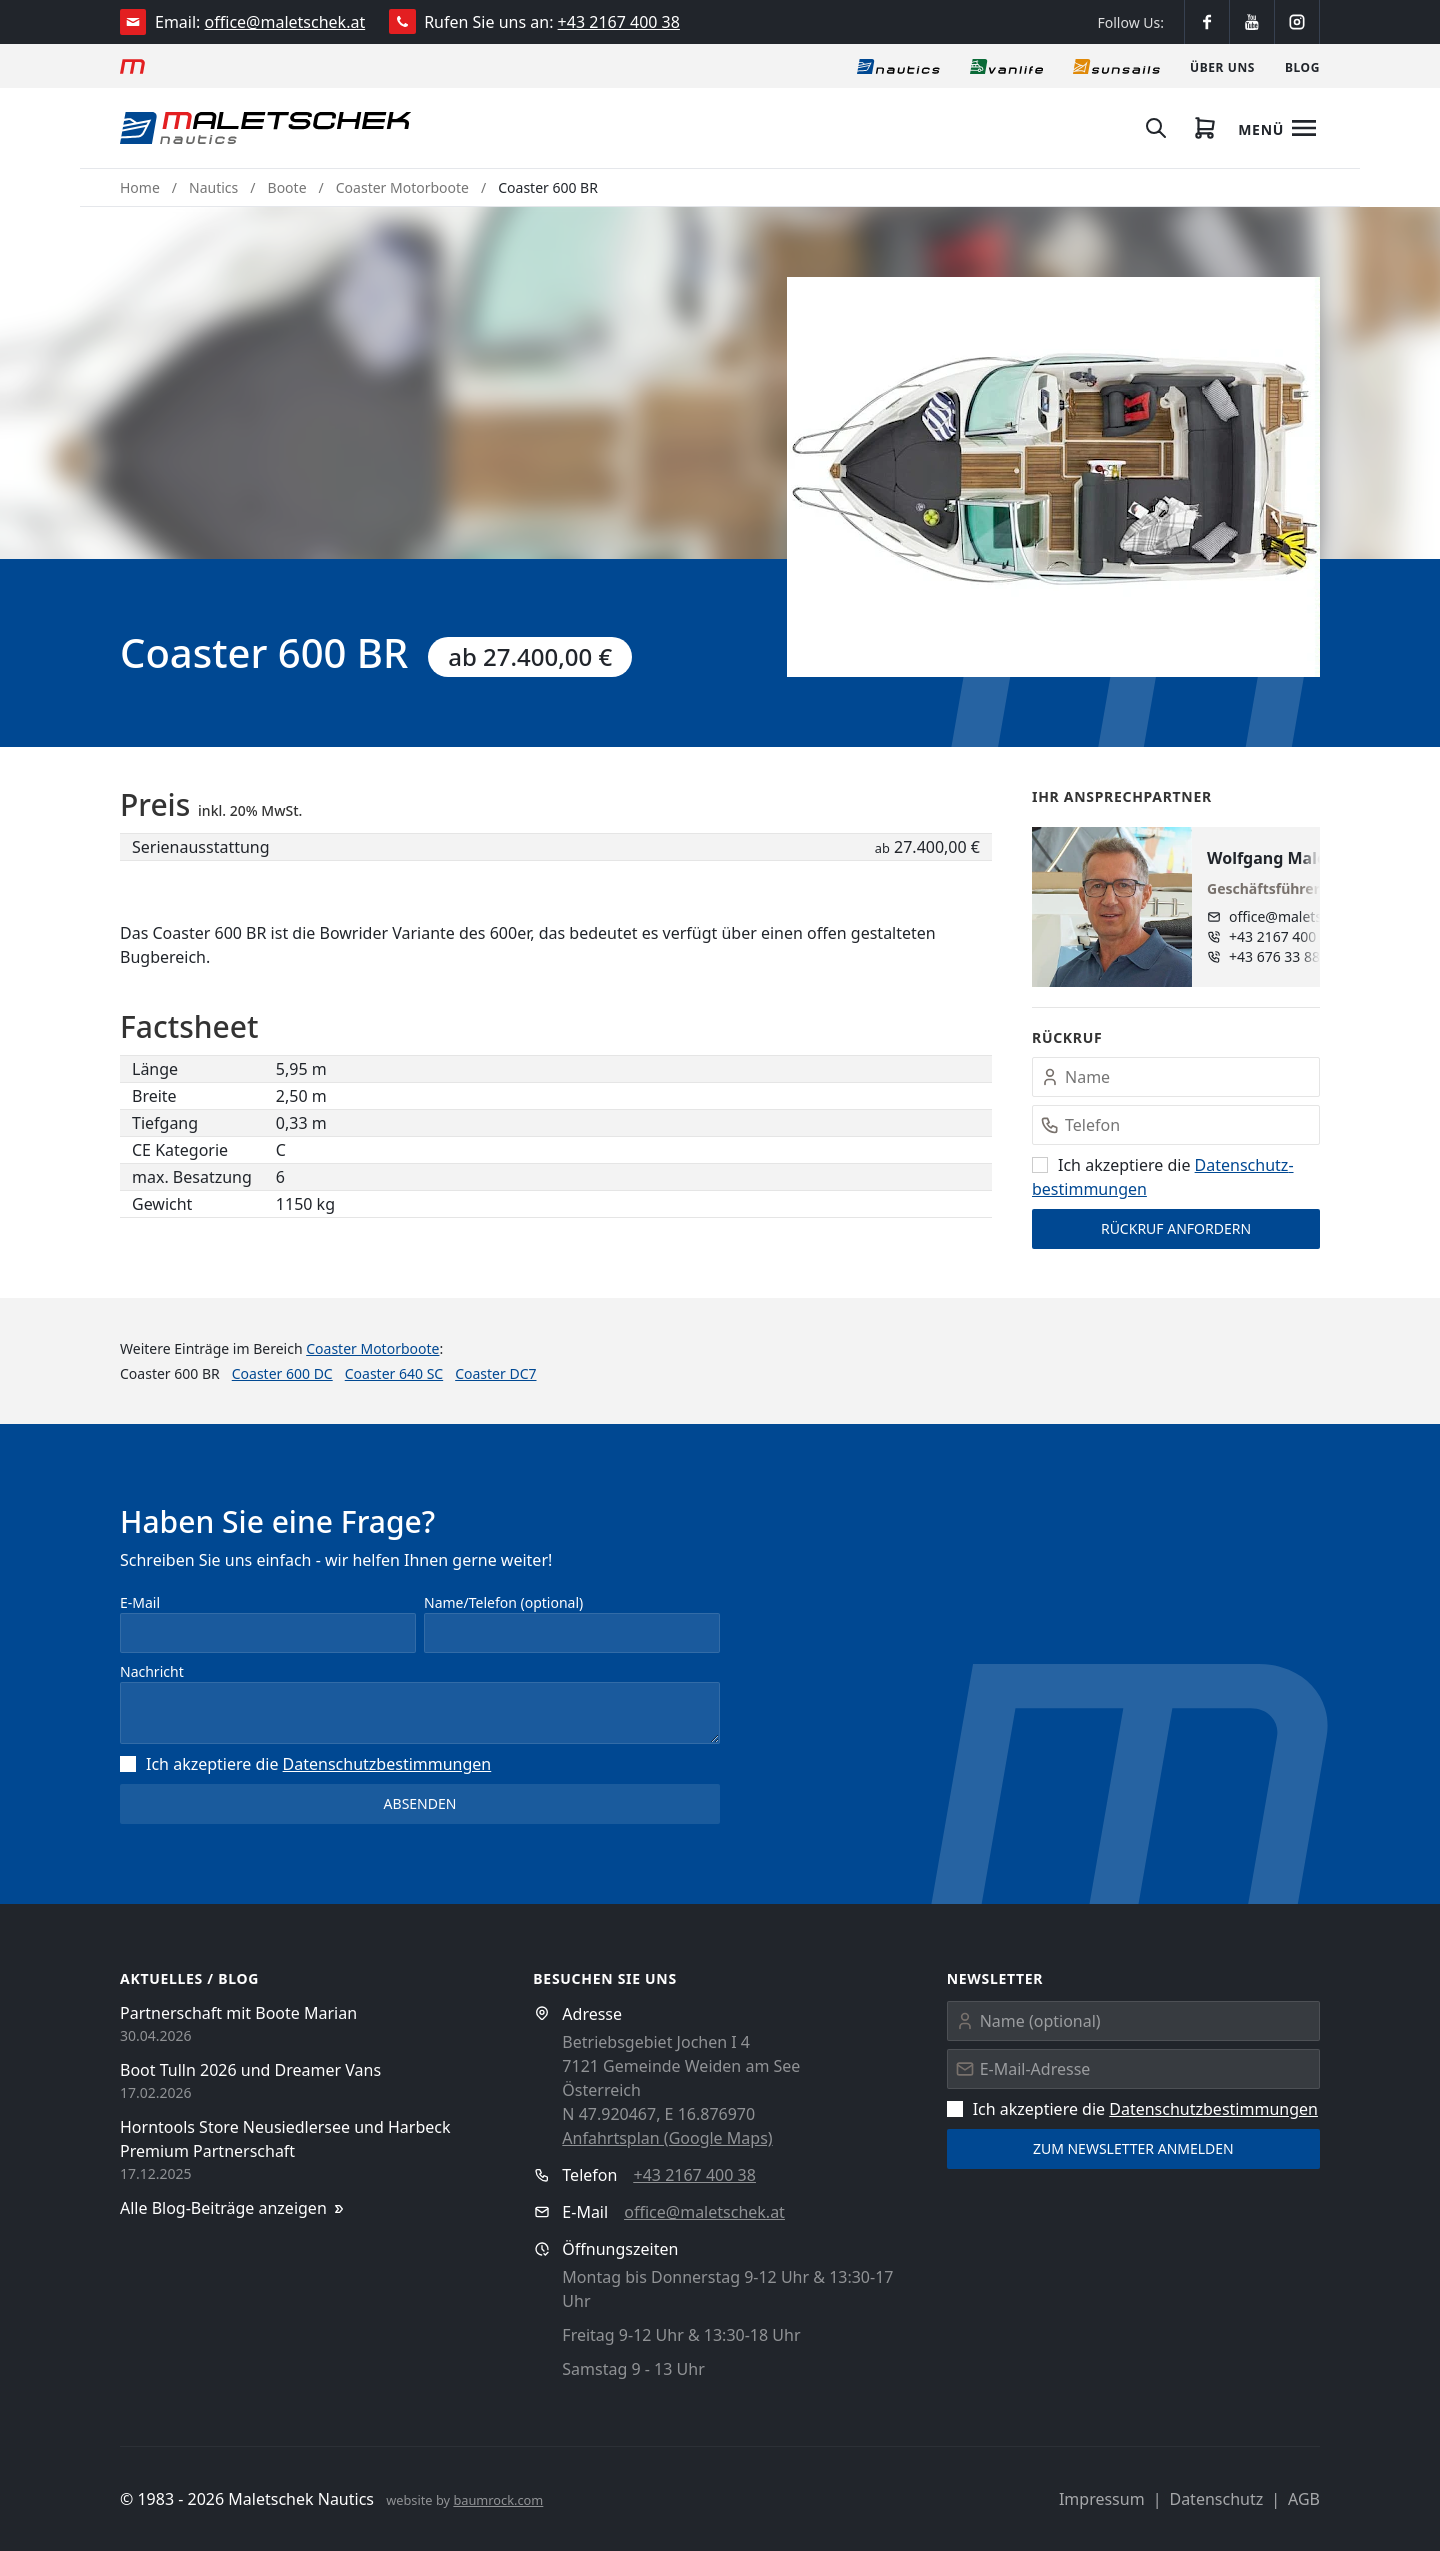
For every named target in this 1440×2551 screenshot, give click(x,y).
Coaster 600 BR (548, 187)
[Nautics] (898, 66)
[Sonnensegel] (1116, 66)
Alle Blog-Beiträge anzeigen (233, 2208)
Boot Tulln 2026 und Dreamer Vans (250, 2070)
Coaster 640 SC (394, 1373)
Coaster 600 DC (282, 1373)
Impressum (1102, 2499)
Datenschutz (1216, 2499)
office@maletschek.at (285, 22)
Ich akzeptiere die (305, 1764)
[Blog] (1302, 66)
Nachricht (152, 1671)
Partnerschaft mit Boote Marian (238, 2013)
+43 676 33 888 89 (1288, 956)
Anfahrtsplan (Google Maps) (667, 2138)
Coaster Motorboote (402, 187)
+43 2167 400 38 (619, 22)
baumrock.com (498, 2500)
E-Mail (140, 1602)
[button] (1053, 477)
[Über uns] (1222, 66)
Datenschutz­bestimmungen (387, 1764)
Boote (287, 187)
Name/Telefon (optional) (503, 1602)
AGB (1304, 2499)
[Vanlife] (1006, 66)
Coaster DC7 (495, 1373)
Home (140, 187)
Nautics (213, 187)
